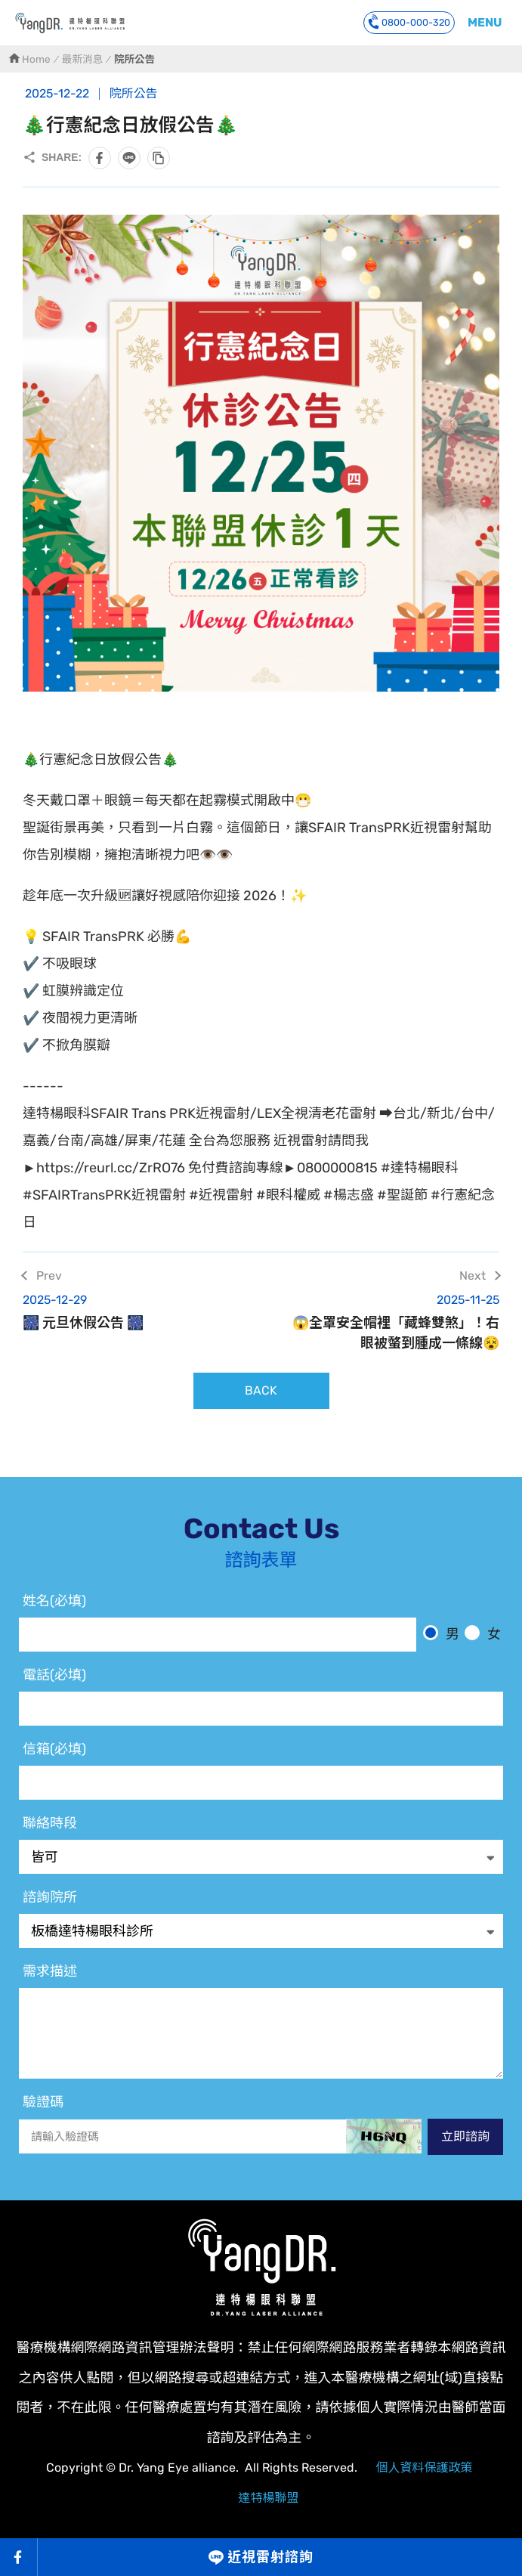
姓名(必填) (54, 1601)
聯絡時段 (50, 1823)
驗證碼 (43, 2102)
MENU (485, 22)
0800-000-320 (409, 21)
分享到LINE (129, 158)
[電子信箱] (261, 1783)
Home (36, 59)
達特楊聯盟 (268, 2498)
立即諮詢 (465, 2136)
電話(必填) (54, 1675)
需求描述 (50, 1971)
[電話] (261, 1709)
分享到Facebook (99, 158)
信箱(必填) (54, 1749)
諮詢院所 (50, 1897)
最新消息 (82, 59)
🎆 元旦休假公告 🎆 (132, 1311)
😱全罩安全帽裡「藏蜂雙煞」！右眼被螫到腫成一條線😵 (390, 1321)
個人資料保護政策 (423, 2467)
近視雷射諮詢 (270, 2557)
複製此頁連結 (158, 158)
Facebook (19, 2557)
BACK (261, 1390)
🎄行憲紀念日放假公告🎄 (70, 22)
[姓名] (217, 1635)
